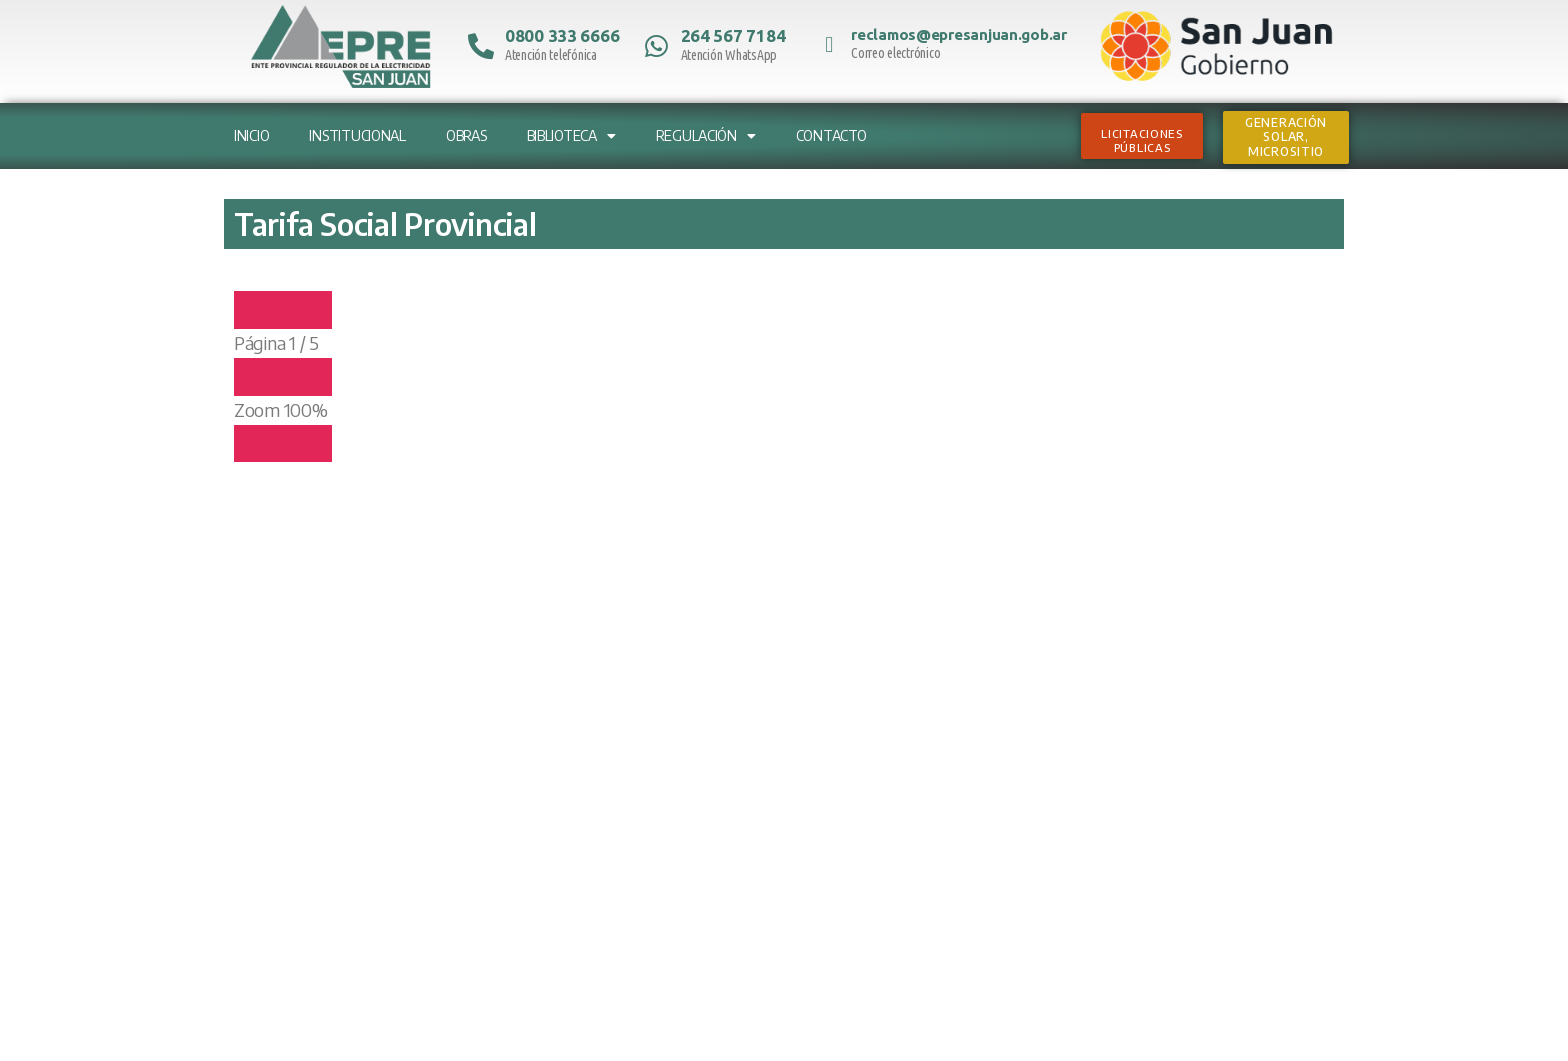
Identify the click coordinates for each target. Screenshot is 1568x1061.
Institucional (357, 135)
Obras (466, 135)
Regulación (706, 136)
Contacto (831, 135)
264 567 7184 (733, 35)
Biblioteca (571, 136)
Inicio (251, 135)
